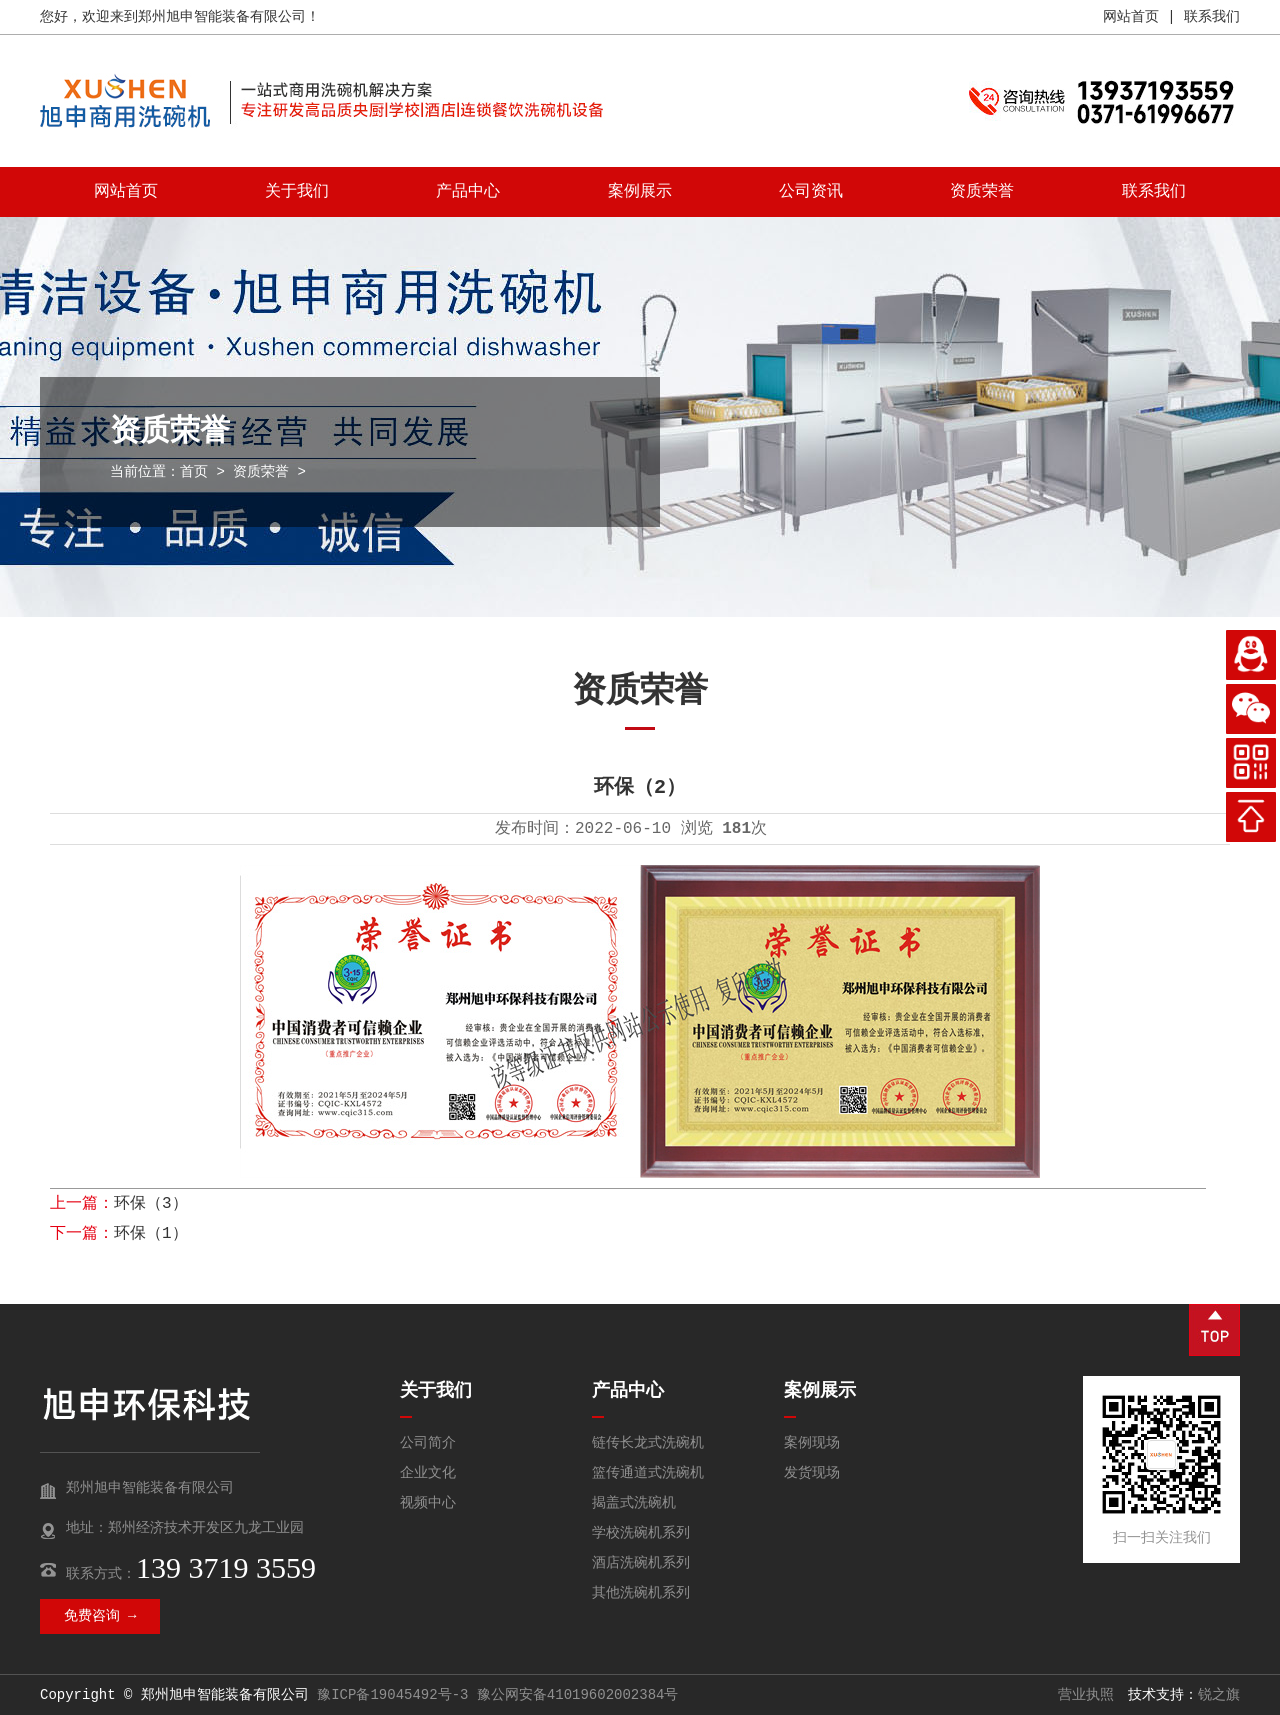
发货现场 (812, 1473)
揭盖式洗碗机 (634, 1503)
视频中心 (428, 1503)
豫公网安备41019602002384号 (578, 1695)
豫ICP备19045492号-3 (392, 1695)
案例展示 (640, 192)
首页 (194, 472)
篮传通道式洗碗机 (648, 1473)
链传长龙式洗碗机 (648, 1443)
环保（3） (151, 1204)
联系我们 (1212, 17)
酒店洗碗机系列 (641, 1563)
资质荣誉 (982, 192)
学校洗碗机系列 (641, 1533)
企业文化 (428, 1473)
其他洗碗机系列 (641, 1593)
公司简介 (428, 1443)
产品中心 (468, 192)
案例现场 (812, 1443)
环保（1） (151, 1234)
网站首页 (1131, 17)
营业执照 (1086, 1695)
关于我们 (297, 192)
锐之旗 (1219, 1695)
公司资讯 (811, 192)
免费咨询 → (100, 1616)
